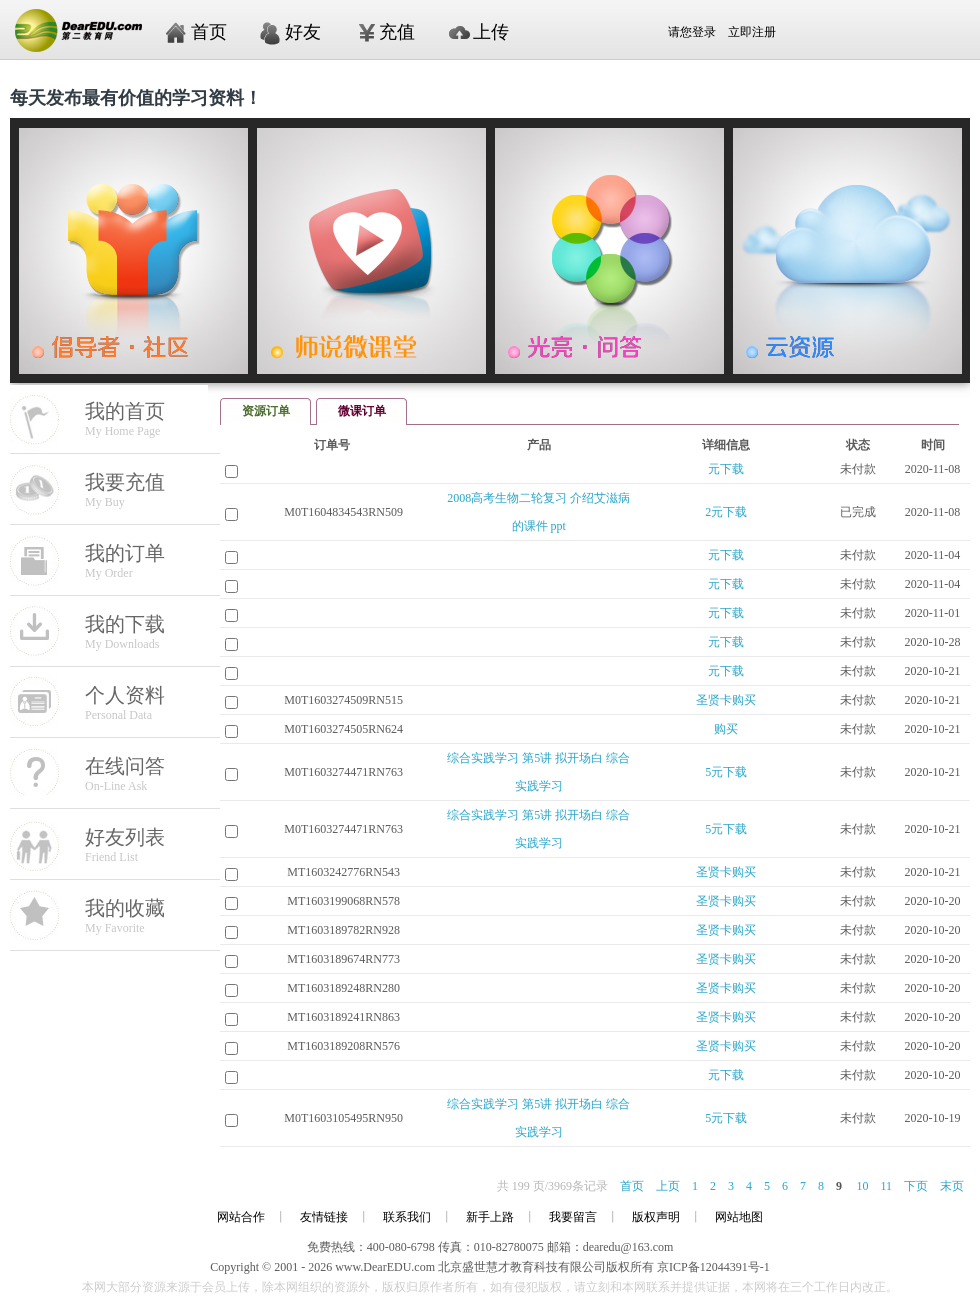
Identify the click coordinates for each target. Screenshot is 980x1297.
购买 (726, 729)
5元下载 (726, 772)
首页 (209, 32)
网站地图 (739, 1217)
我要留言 (573, 1217)
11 (886, 1186)
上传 (491, 32)
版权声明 (656, 1217)
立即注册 (752, 32)
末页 (952, 1186)
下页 (916, 1186)
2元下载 (726, 512)
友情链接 (324, 1217)
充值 (397, 32)
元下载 (726, 469)
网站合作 (241, 1217)
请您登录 (635, 32)
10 (862, 1186)
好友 (303, 32)
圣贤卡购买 (726, 700)
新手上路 (490, 1217)
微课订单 (362, 411)
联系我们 (407, 1217)
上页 (668, 1186)
